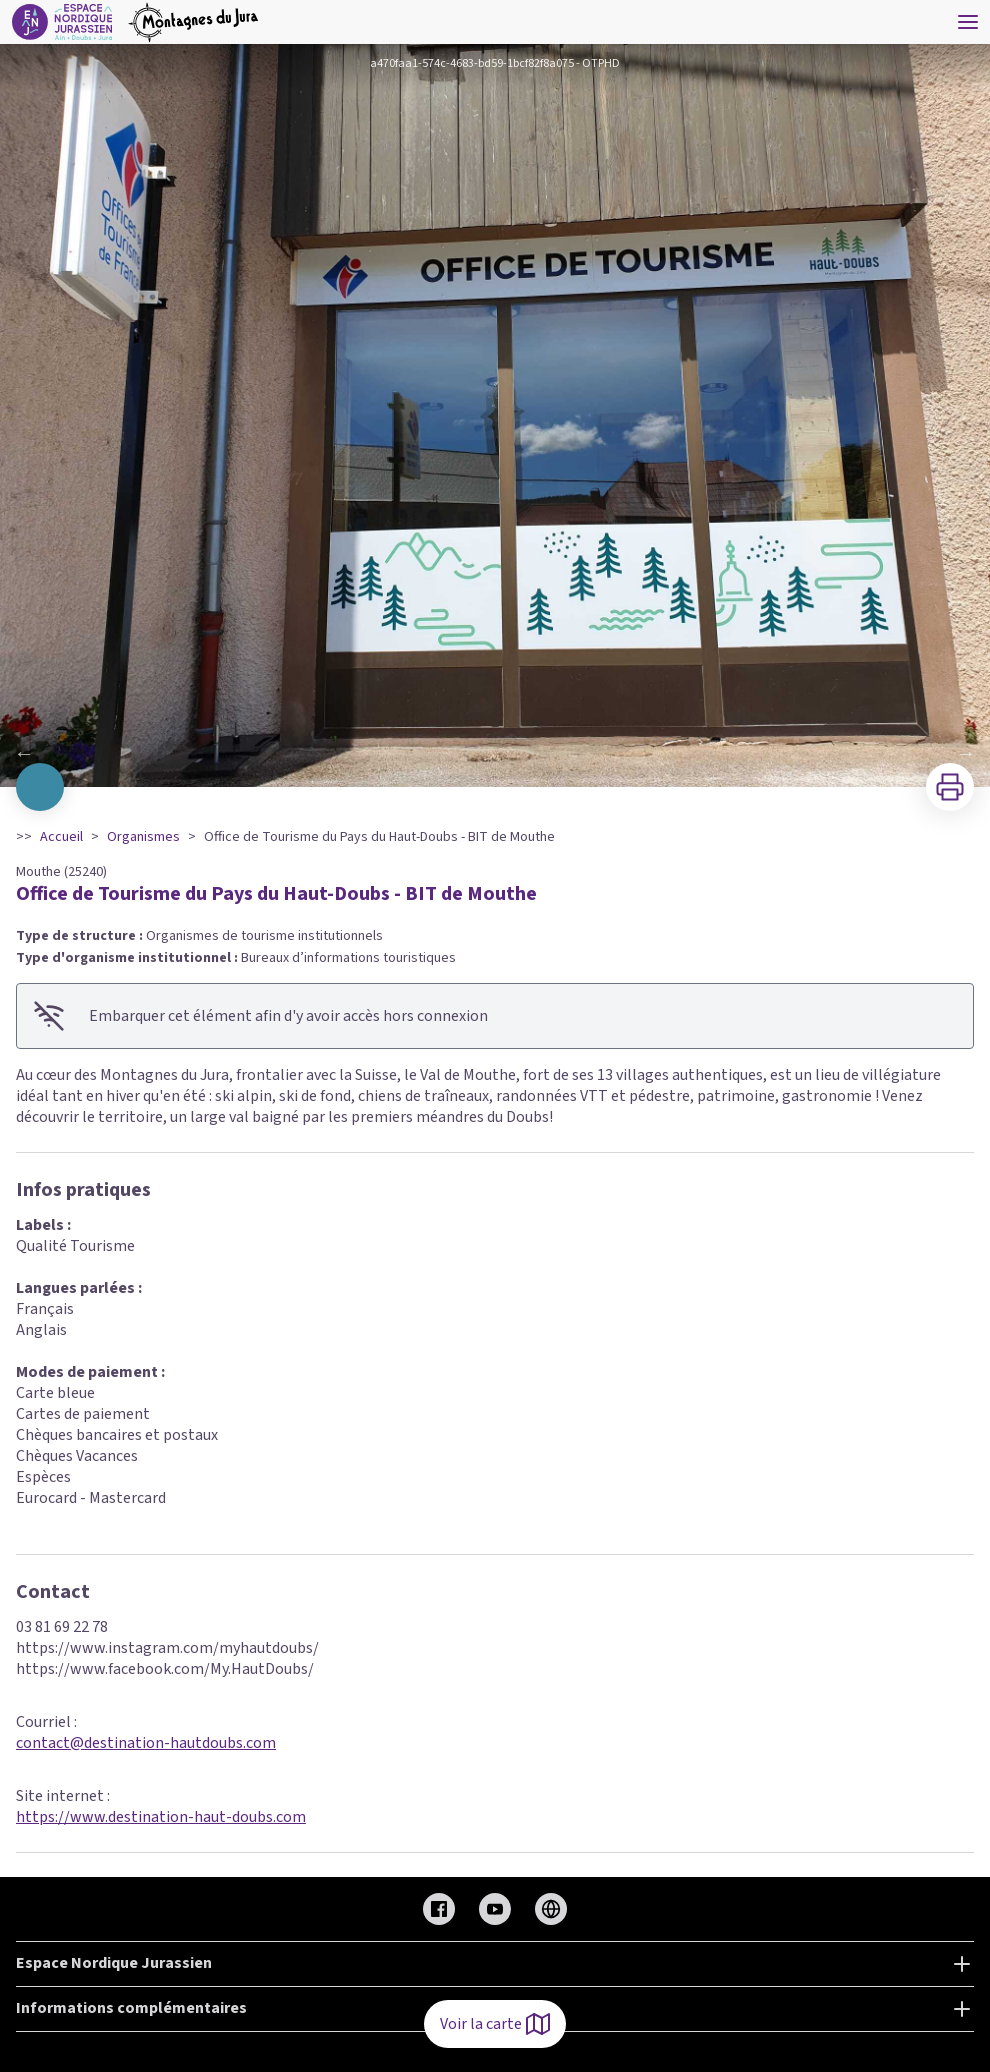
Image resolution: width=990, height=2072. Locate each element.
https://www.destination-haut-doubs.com (161, 1817)
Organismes (143, 837)
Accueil (61, 837)
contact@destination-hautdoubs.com (146, 1743)
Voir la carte (495, 2024)
